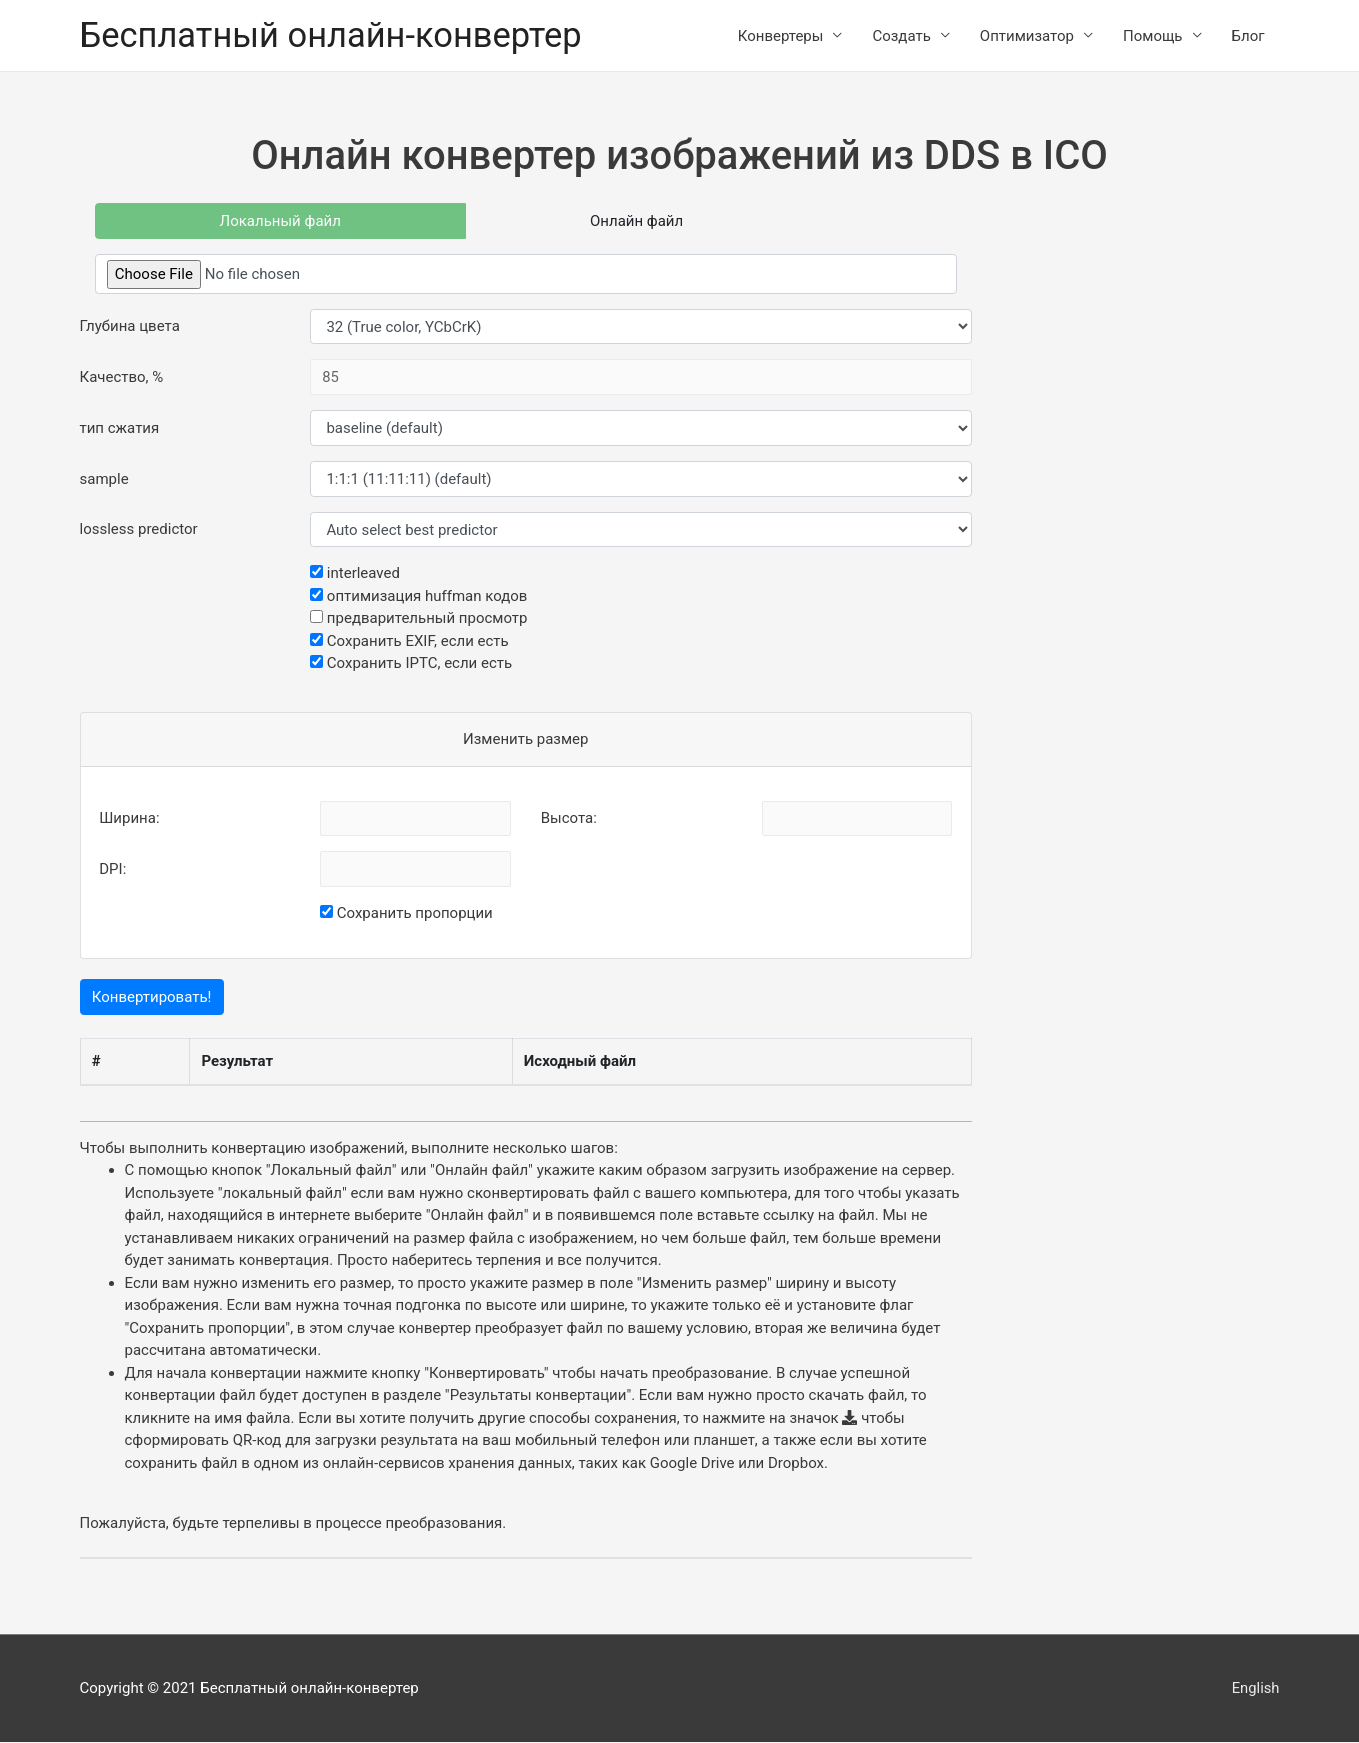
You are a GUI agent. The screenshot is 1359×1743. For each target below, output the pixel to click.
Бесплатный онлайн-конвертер (335, 35)
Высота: (569, 819)
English (1255, 1688)
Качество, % (122, 378)
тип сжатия (120, 428)
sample (104, 479)
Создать (901, 36)
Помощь (1153, 36)
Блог (1248, 36)
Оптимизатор (1027, 36)
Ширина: (129, 819)
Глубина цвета (130, 327)
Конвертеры (781, 36)
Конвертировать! (152, 998)
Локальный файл (280, 221)
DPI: (112, 870)
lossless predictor (139, 530)
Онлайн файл (636, 221)
